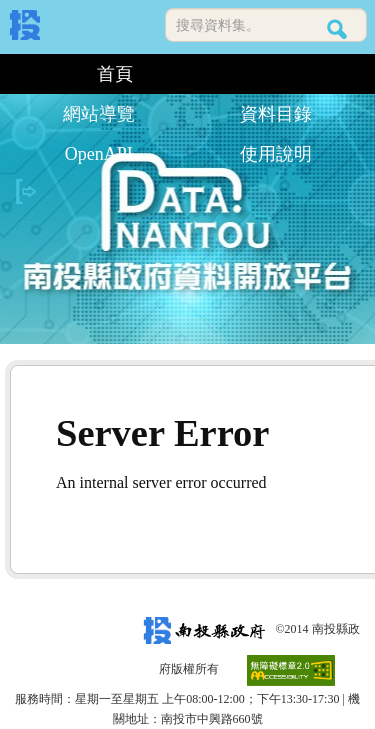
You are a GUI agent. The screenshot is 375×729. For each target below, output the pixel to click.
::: (17, 74)
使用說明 (276, 154)
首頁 (115, 74)
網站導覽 (99, 114)
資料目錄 (276, 114)
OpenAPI (99, 154)
